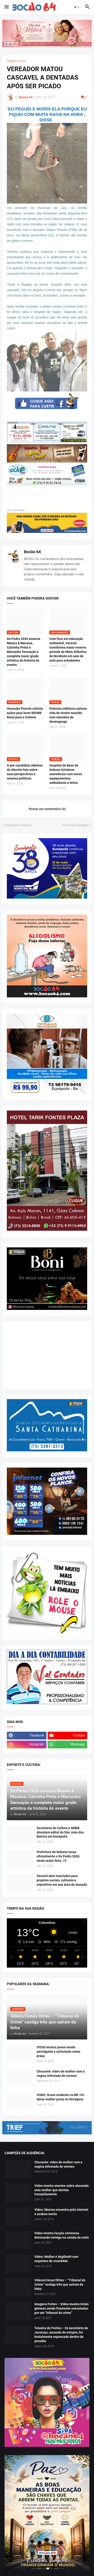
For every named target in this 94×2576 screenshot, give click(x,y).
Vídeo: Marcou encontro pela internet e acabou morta (61, 2212)
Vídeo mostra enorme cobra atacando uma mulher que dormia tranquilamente (61, 2190)
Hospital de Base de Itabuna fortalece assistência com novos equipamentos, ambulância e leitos (65, 774)
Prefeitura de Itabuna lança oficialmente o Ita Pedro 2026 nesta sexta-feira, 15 (58, 1856)
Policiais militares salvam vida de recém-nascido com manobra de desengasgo (68, 715)
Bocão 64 (32, 551)
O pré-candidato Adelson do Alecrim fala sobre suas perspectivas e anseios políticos (25, 772)
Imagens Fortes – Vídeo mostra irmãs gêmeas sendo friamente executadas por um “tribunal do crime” (61, 2308)
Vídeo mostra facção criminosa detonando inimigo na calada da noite (61, 2235)
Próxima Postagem (75, 825)
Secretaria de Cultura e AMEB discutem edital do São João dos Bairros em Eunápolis (60, 1832)
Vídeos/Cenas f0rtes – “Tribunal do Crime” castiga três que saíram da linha (59, 2284)
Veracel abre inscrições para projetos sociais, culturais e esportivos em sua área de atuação (62, 1880)
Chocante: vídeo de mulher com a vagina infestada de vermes (61, 2074)
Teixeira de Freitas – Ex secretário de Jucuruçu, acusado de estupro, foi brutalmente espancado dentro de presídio (61, 2334)
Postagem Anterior (18, 825)
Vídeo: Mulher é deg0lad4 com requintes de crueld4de (56, 2259)
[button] (6, 7)
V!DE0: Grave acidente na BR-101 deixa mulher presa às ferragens (61, 2097)
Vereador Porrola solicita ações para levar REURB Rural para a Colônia (25, 713)
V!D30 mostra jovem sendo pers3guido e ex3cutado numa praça (58, 2051)
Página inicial (16, 61)
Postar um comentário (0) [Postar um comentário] (47, 809)
